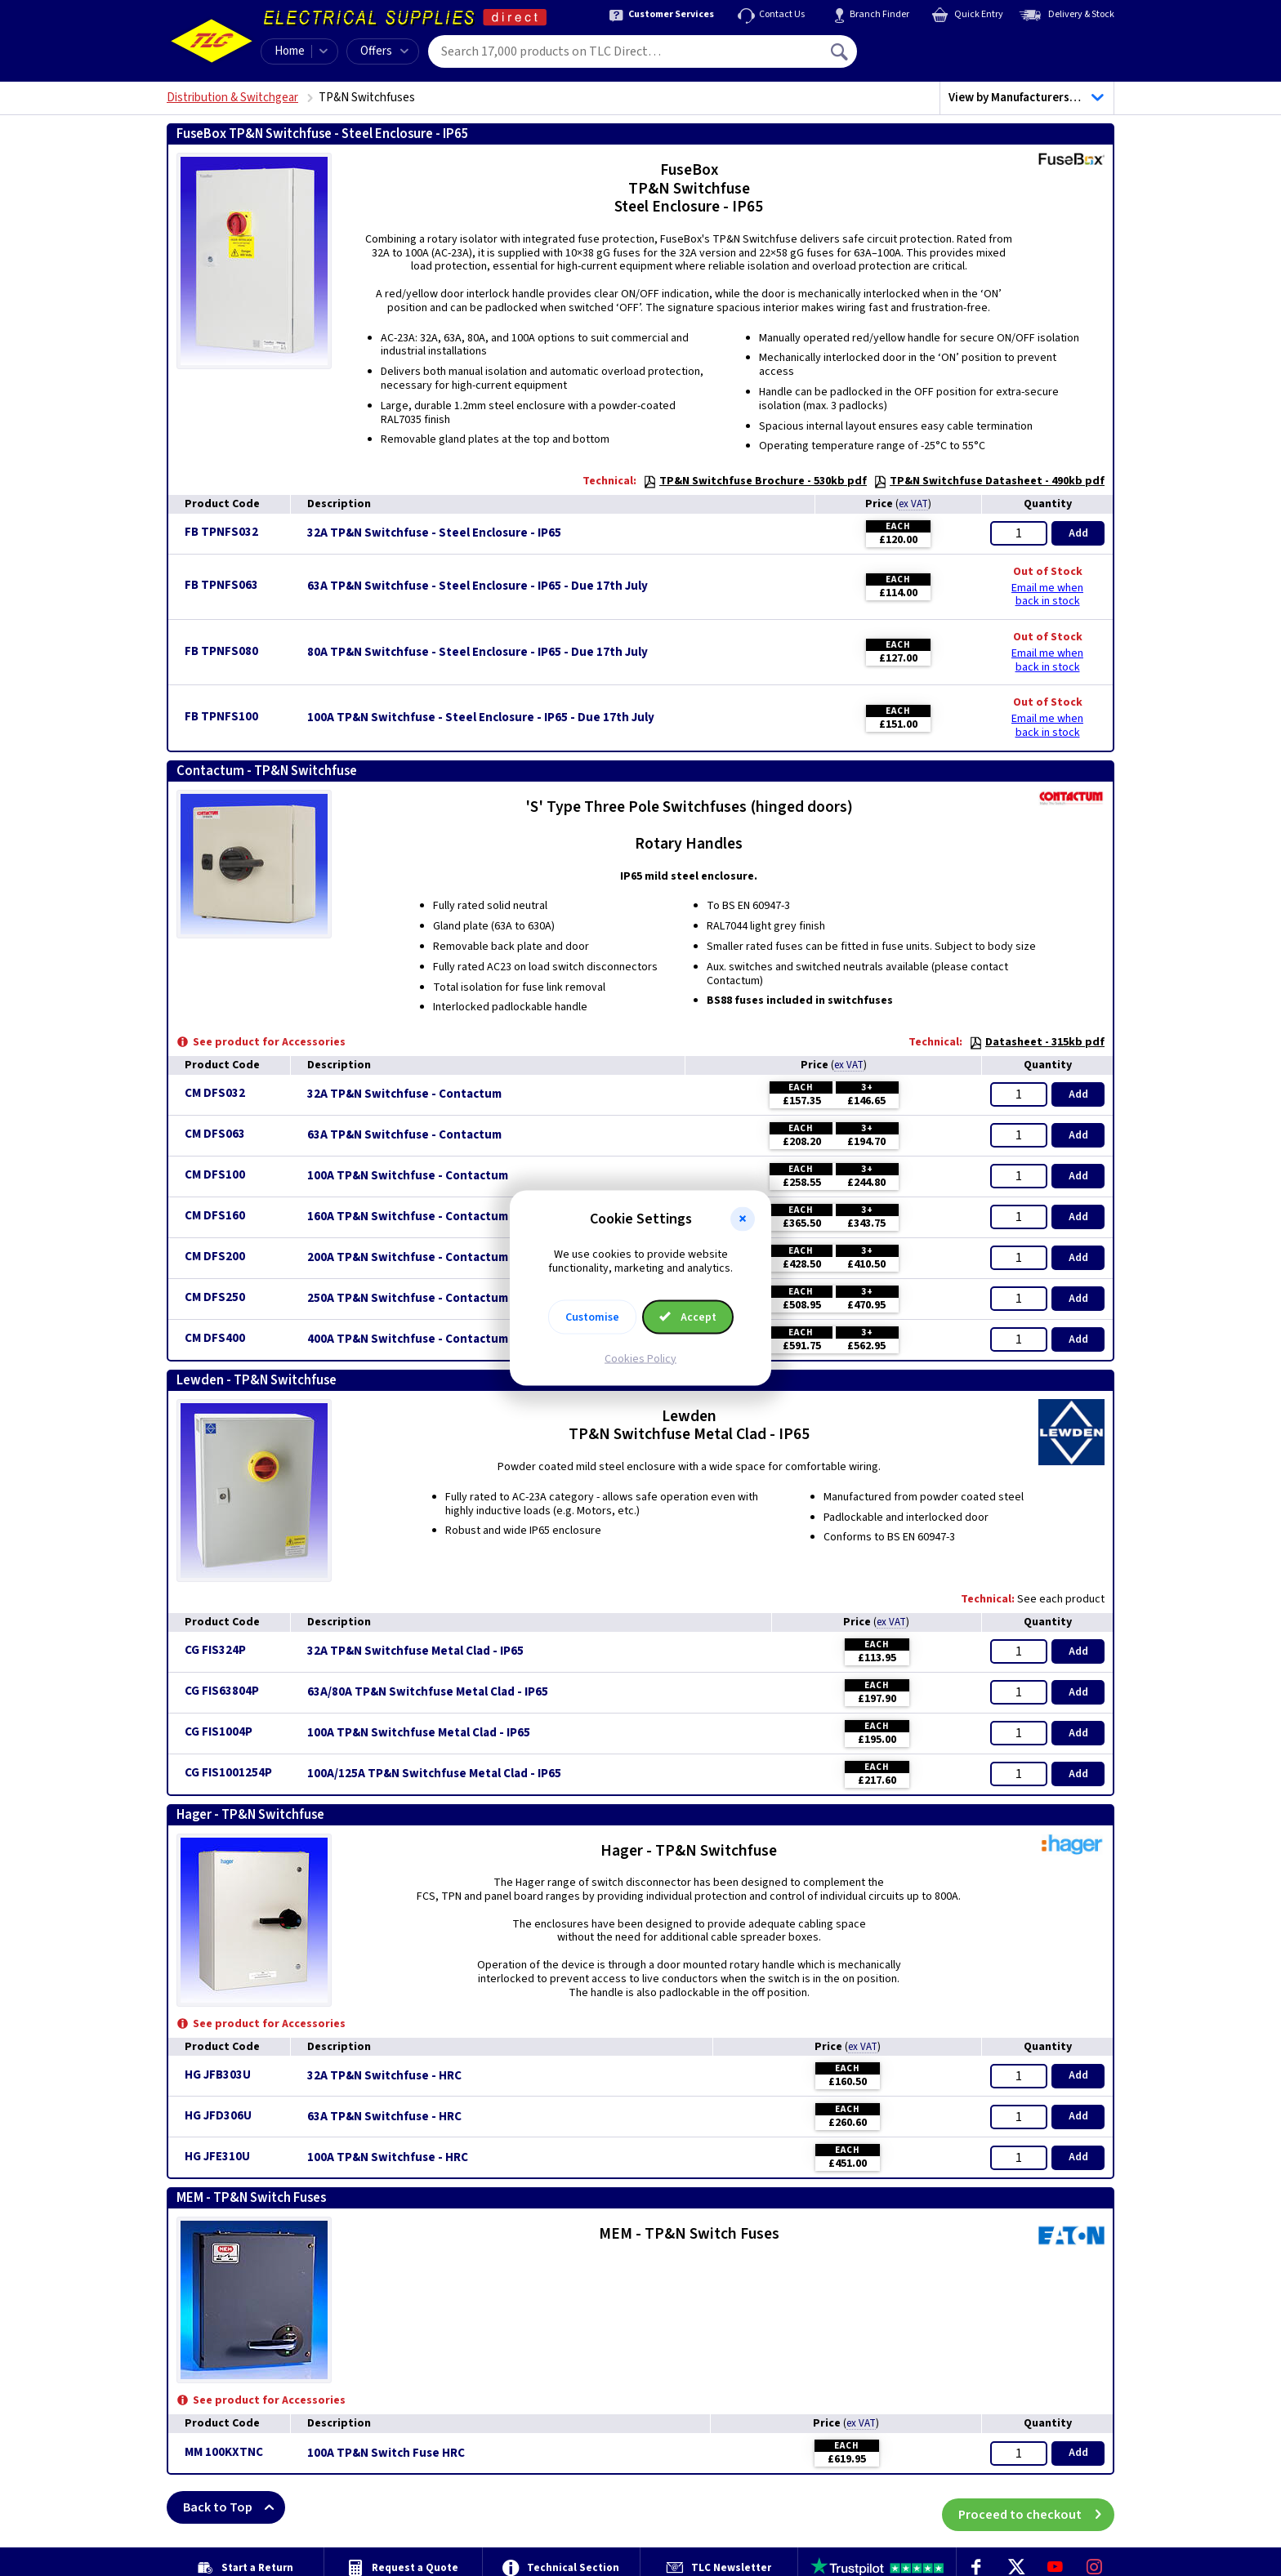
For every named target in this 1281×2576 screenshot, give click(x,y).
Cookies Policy (640, 1358)
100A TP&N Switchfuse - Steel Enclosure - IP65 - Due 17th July (480, 718)
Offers (384, 51)
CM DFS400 (215, 1338)
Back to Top (234, 2507)
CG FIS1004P (218, 1731)
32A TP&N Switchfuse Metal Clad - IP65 (415, 1651)
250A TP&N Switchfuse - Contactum (407, 1298)
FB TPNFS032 (221, 532)
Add (1078, 533)
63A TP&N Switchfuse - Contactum (404, 1135)
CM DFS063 (215, 1134)
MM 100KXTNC (224, 2452)
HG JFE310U (217, 2156)
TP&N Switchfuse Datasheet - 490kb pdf (989, 481)
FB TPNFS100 (221, 716)
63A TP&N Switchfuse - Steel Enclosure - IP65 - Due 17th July (477, 586)
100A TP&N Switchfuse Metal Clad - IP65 (418, 1733)
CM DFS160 (215, 1215)
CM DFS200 (215, 1256)
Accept (687, 1316)
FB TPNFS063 (221, 585)
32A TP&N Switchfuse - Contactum (404, 1094)
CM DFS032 (215, 1093)
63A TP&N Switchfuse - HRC (384, 2117)
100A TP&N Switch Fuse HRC (386, 2453)
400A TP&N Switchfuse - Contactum (407, 1339)
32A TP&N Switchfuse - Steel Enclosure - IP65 (434, 533)
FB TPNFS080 (221, 651)
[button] (742, 1219)
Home (289, 51)
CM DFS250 (215, 1297)
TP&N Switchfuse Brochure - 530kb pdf (755, 481)
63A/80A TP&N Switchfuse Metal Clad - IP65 (427, 1692)
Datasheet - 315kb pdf (1037, 1042)
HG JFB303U (218, 2075)
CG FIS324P (215, 1650)
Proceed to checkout (1036, 2507)
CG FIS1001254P (228, 1772)
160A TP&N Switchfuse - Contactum (407, 1217)
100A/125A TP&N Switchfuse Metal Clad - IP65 (434, 1774)
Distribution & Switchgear (232, 97)
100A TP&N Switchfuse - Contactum (407, 1176)
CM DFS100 (215, 1174)
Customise (592, 1316)
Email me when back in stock (1047, 595)
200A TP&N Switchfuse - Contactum (407, 1257)
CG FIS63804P (222, 1691)
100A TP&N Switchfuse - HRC (387, 2157)
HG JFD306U (218, 2115)
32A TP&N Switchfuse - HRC (384, 2076)
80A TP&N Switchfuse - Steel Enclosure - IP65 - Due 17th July (477, 652)
